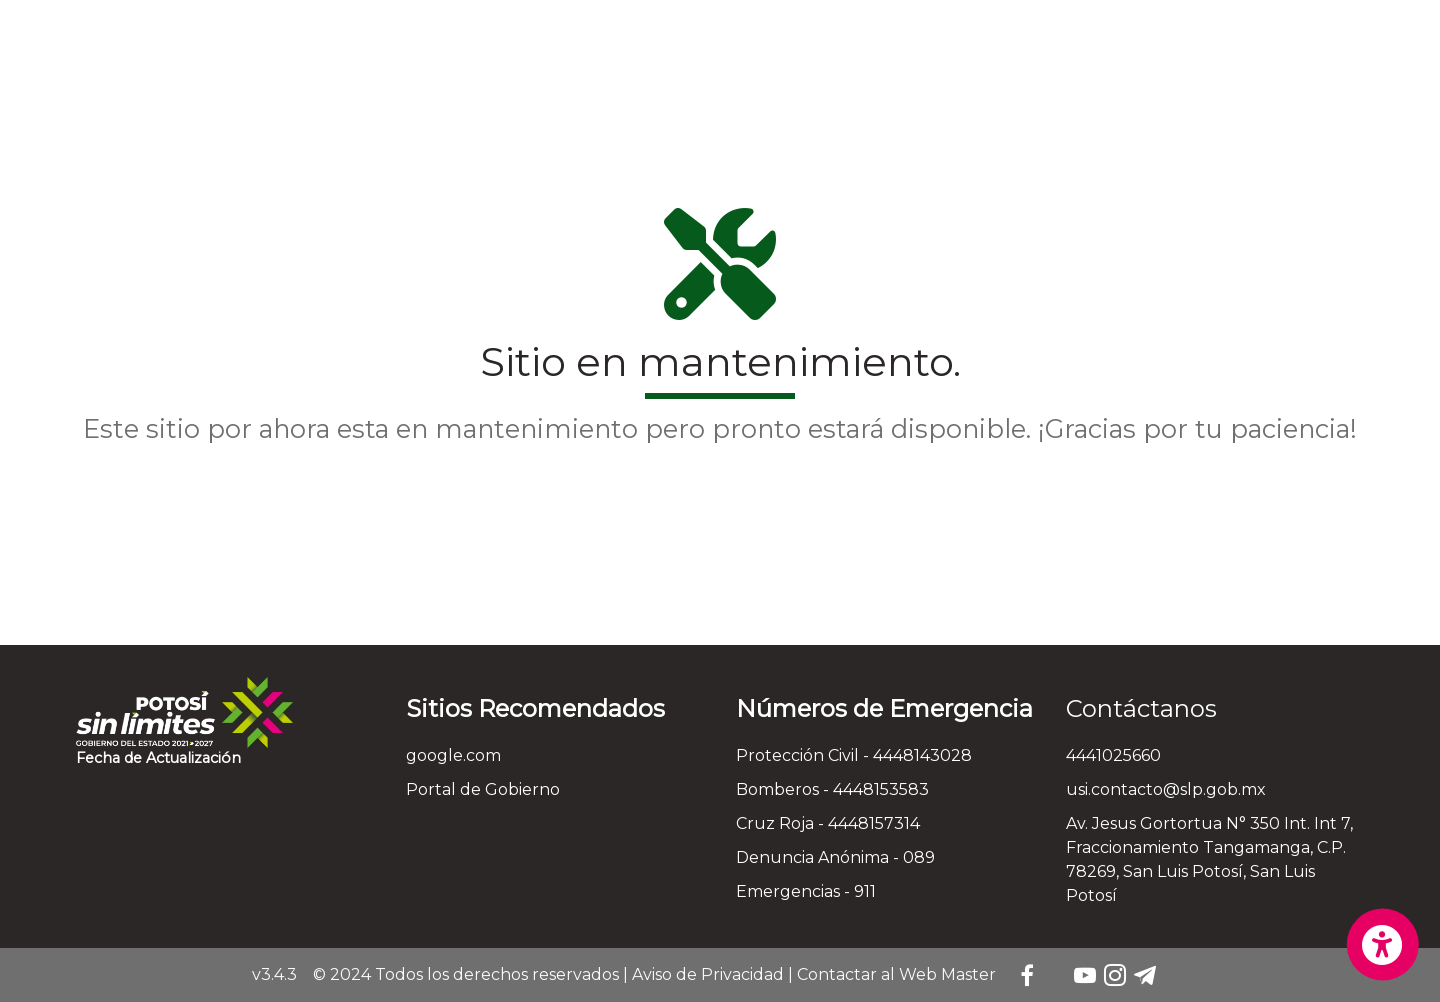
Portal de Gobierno (483, 789)
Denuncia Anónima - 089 (835, 857)
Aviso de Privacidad (708, 974)
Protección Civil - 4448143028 (854, 755)
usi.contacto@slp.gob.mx (1166, 789)
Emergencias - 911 (806, 891)
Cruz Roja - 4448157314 (828, 823)
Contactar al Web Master (896, 974)
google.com (453, 755)
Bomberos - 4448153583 (832, 789)
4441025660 (1113, 755)
